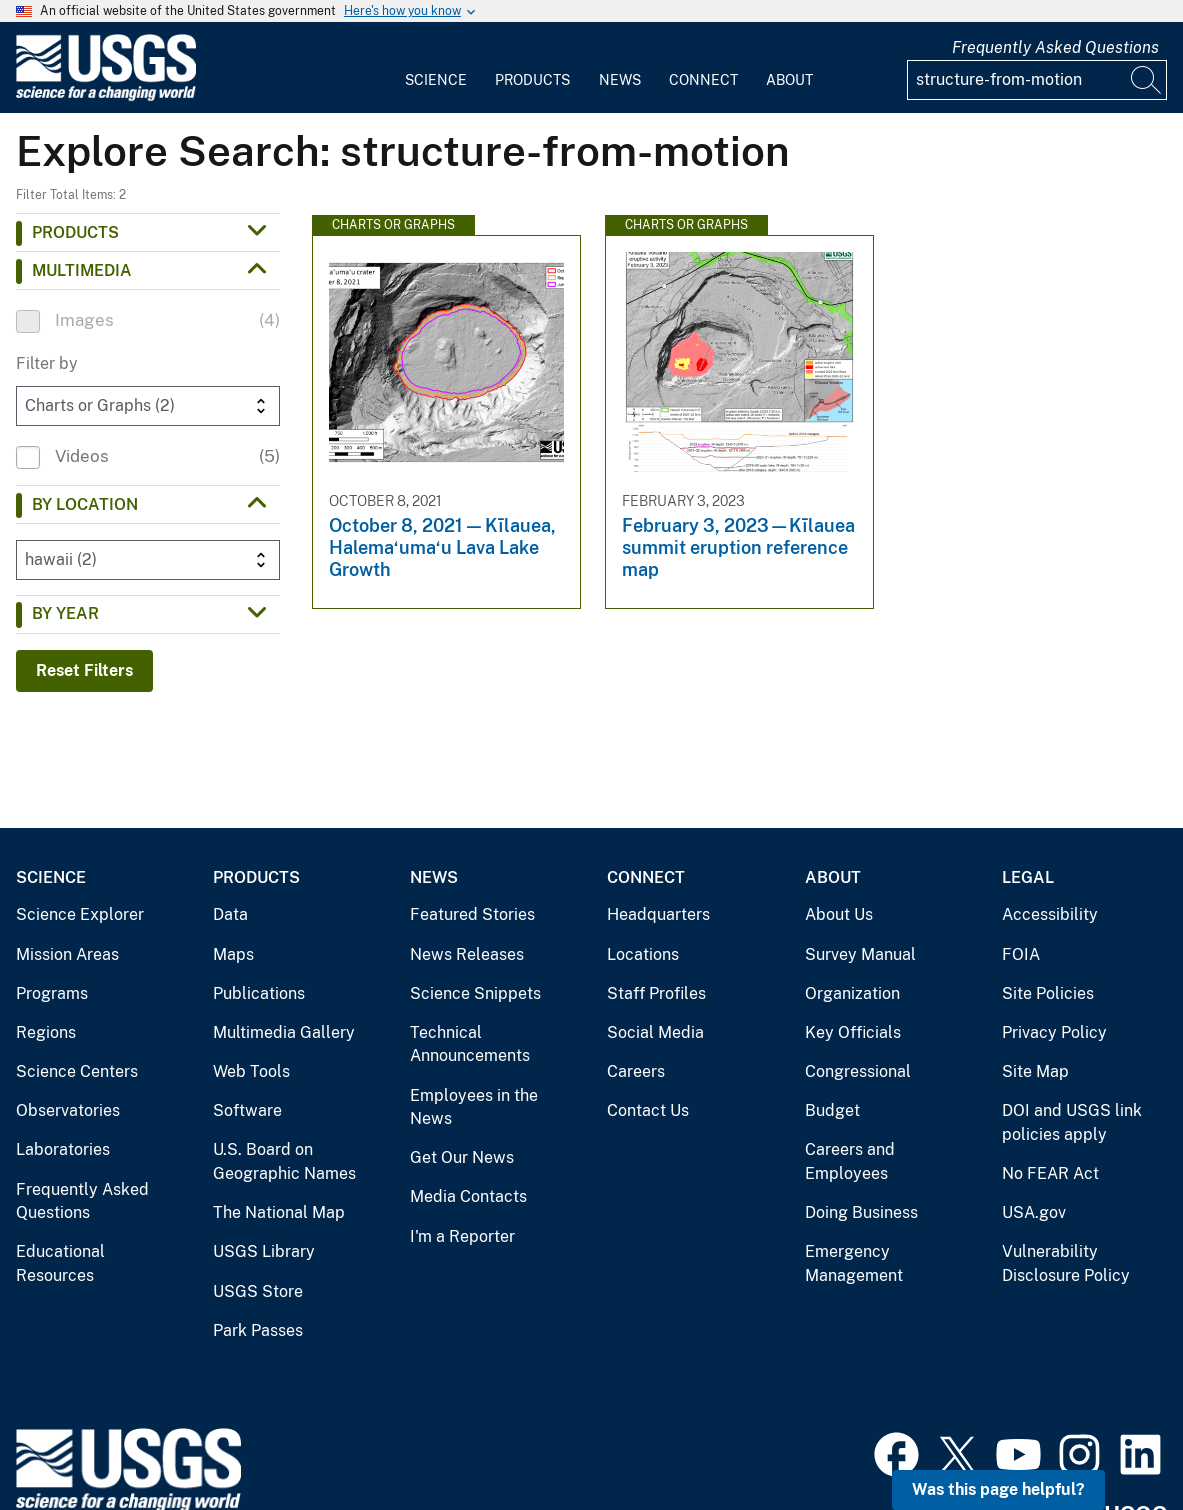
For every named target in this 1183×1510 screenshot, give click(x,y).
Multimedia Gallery (284, 1032)
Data (230, 914)
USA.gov (1034, 1212)
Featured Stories (472, 914)
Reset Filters (84, 670)
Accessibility (1050, 914)
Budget (832, 1110)
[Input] (1037, 80)
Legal (1028, 877)
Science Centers (77, 1071)
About (789, 80)
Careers (636, 1071)
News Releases (467, 954)
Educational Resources (60, 1263)
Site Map (1035, 1071)
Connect (703, 80)
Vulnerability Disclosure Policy (1066, 1263)
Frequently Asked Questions (1055, 47)
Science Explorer (80, 914)
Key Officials (853, 1032)
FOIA (1021, 954)
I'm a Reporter (462, 1236)
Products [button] (75, 232)
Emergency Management (854, 1263)
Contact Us (648, 1110)
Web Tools (251, 1071)
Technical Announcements (470, 1044)
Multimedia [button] (82, 270)
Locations (643, 954)
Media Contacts (468, 1196)
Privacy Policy (1054, 1032)
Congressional (858, 1071)
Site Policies (1048, 993)
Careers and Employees (850, 1161)
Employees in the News (474, 1107)
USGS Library (264, 1251)
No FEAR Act (1050, 1173)
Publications (259, 993)
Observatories (68, 1110)
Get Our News (462, 1157)
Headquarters (658, 914)
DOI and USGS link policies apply (1072, 1122)
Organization (852, 993)
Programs (52, 993)
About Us (839, 914)
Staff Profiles (656, 993)
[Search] (1147, 80)
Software (247, 1110)
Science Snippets (475, 993)
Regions (46, 1032)
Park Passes (258, 1330)
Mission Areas (67, 954)
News (620, 80)
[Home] (106, 96)
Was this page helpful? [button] (998, 1489)
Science (436, 80)
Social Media (655, 1032)
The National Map (279, 1212)
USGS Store (258, 1291)
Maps (233, 954)
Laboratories (63, 1149)
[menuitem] (436, 68)
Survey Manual (860, 954)
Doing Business (861, 1212)
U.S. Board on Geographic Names (284, 1161)
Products (532, 80)
